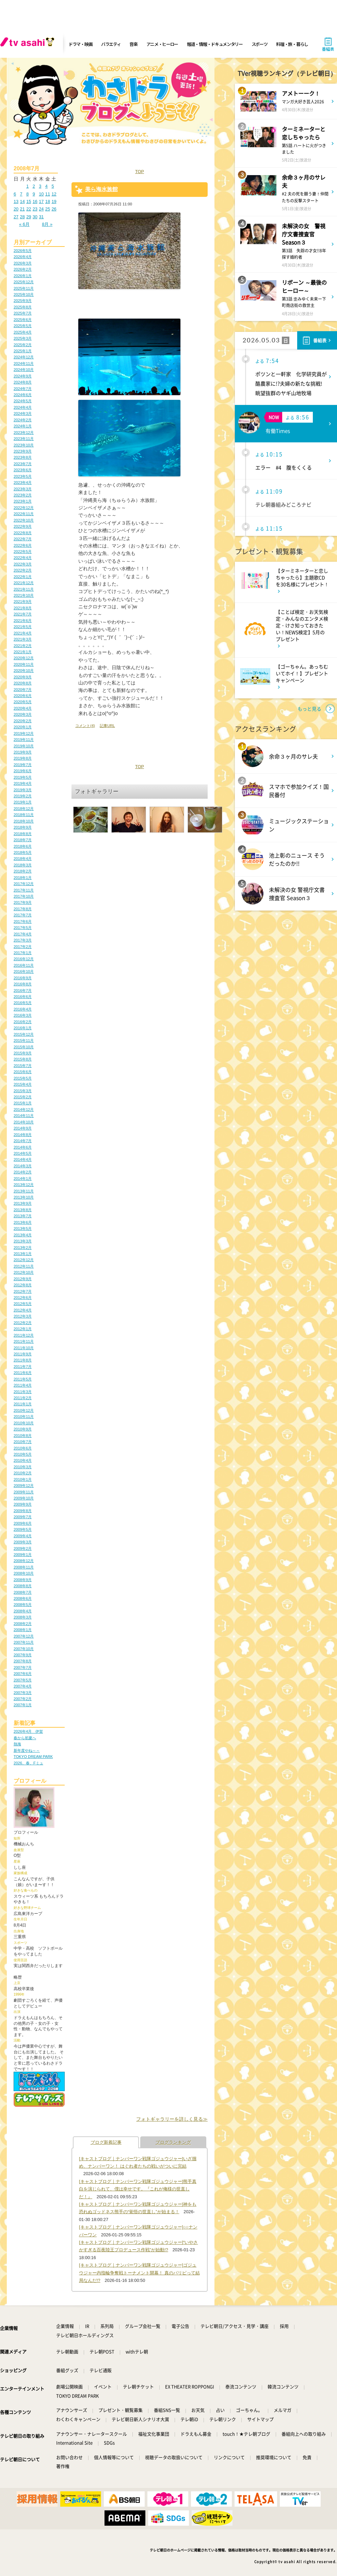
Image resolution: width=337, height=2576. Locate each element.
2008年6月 (23, 1598)
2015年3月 (23, 1091)
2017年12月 (24, 884)
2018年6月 (23, 846)
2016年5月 (23, 1003)
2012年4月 (23, 1310)
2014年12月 (24, 1109)
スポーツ (260, 44)
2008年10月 (24, 1573)
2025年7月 (23, 313)
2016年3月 (23, 1015)
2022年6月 (23, 545)
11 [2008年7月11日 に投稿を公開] (47, 194)
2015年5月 (23, 1078)
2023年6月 (23, 470)
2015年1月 (23, 1103)
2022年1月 (23, 577)
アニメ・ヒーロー (162, 44)
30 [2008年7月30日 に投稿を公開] (35, 216)
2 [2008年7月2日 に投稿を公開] (34, 186)
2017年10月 (24, 896)
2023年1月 (23, 501)
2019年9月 (23, 752)
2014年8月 (23, 1135)
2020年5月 (23, 702)
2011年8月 (23, 1360)
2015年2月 (23, 1097)
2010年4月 (23, 1460)
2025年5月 (23, 326)
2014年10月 (24, 1122)
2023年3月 (23, 489)
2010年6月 (23, 1448)
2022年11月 (24, 514)
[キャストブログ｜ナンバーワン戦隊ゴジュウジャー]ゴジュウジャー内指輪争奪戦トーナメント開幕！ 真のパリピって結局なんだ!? (139, 2273)
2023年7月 (23, 464)
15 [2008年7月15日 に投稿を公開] (28, 201)
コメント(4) (85, 726)
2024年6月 (23, 395)
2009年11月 (24, 1492)
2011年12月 (24, 1335)
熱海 (17, 1744)
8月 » (47, 224)
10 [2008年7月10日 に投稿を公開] (41, 194)
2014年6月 (23, 1147)
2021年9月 (23, 601)
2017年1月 (23, 953)
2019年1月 (23, 802)
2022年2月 (23, 570)
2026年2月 (23, 269)
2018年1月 (23, 878)
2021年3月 (23, 639)
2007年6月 (23, 1674)
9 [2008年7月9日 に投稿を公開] (34, 194)
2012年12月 (24, 1260)
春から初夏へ (25, 1738)
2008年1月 (23, 1630)
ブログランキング (173, 2142)
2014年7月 (23, 1141)
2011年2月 (23, 1398)
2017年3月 (23, 940)
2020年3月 (23, 714)
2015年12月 (24, 1034)
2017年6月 (23, 921)
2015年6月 (23, 1072)
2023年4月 (23, 482)
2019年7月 (23, 765)
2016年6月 (23, 997)
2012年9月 (23, 1279)
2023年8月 (23, 457)
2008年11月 (24, 1567)
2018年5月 (23, 852)
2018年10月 (24, 821)
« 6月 (24, 224)
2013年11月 (24, 1191)
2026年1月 (23, 276)
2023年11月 (24, 439)
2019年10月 (24, 746)
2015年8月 (23, 1059)
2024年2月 (23, 420)
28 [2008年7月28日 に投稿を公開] (22, 216)
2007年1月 (23, 1705)
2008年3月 (23, 1617)
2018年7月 (23, 840)
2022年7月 (23, 539)
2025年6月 (23, 320)
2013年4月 (23, 1235)
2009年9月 (23, 1504)
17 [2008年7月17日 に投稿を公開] (41, 201)
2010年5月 (23, 1454)
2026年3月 (23, 263)
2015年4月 (23, 1084)
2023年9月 (23, 451)
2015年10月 (24, 1047)
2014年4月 (23, 1159)
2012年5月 (23, 1304)
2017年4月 (23, 934)
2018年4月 (23, 859)
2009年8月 (23, 1511)
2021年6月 (23, 620)
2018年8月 (23, 834)
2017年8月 (23, 909)
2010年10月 (24, 1423)
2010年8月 (23, 1436)
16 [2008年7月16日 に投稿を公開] (35, 201)
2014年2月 (23, 1172)
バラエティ (111, 44)
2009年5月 (23, 1529)
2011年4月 (23, 1385)
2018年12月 (24, 809)
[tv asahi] (28, 44)
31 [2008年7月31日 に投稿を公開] (41, 216)
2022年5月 (23, 551)
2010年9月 (23, 1429)
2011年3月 (23, 1392)
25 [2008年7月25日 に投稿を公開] (47, 208)
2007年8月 (23, 1661)
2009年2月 (23, 1548)
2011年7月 (23, 1367)
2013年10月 (24, 1197)
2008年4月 (23, 1611)
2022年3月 (23, 564)
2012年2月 (23, 1323)
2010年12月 (24, 1410)
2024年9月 (23, 376)
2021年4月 (23, 633)
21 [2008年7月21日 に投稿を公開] (22, 208)
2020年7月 (23, 690)
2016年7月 (23, 990)
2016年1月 (23, 1028)
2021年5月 (23, 627)
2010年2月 (23, 1473)
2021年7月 (23, 614)
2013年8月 (23, 1210)
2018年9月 (23, 827)
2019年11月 (24, 740)
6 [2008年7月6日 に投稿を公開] (15, 194)
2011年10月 (24, 1348)
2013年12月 (24, 1185)
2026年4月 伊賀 (28, 1731)
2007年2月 (23, 1699)
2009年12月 (24, 1486)
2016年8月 (23, 984)
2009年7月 (23, 1517)
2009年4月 (23, 1536)
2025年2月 (23, 345)
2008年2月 (23, 1624)
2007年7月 (23, 1667)
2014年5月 (23, 1153)
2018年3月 (23, 865)
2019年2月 (23, 796)
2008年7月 (23, 1592)
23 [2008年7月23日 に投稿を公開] (35, 208)
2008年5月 (23, 1605)
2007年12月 (24, 1636)
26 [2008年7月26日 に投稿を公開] (53, 208)
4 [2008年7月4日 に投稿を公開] (46, 186)
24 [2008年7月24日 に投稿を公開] (41, 208)
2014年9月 (23, 1128)
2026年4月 (23, 257)
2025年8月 (23, 307)
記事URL (107, 726)
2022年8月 (23, 533)
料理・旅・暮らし (292, 44)
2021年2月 (23, 646)
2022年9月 (23, 526)
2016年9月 (23, 978)
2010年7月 (23, 1442)
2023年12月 (24, 432)
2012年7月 (23, 1291)
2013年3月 (23, 1241)
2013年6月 (23, 1222)
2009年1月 (23, 1555)
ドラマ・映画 (80, 44)
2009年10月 (24, 1498)
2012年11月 (24, 1266)
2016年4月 (23, 1009)
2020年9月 (23, 677)
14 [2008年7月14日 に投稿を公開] (22, 201)
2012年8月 (23, 1285)
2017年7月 (23, 915)
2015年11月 (24, 1040)
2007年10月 (24, 1649)
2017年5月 (23, 928)
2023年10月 (24, 445)
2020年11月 (24, 664)
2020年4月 (23, 708)
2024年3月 (23, 413)
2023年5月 (23, 476)
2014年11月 (24, 1116)
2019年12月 (24, 733)
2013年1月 (23, 1254)
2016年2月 (23, 1022)
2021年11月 (24, 589)
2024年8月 (23, 382)
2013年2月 (23, 1247)
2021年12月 (24, 583)
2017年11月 (24, 890)
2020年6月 (23, 696)
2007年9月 (23, 1655)
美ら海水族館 (101, 189)
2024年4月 (23, 407)
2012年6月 (23, 1297)
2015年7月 (23, 1066)
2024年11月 (24, 363)
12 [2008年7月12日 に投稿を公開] (53, 194)
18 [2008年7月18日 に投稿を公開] (47, 201)
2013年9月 (23, 1203)
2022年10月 (24, 520)
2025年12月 (24, 282)
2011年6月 (23, 1373)
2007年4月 (23, 1686)
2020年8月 (23, 683)
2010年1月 (23, 1479)
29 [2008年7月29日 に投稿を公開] (28, 216)
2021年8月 (23, 608)
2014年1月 (23, 1178)
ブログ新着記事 (106, 2142)
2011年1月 (23, 1404)
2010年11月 (24, 1416)
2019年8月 (23, 758)
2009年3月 (23, 1542)
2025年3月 (23, 338)
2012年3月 (23, 1316)
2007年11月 (24, 1642)
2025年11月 (24, 288)
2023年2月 (23, 495)
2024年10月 (24, 370)
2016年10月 (24, 971)
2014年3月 (23, 1166)
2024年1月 (23, 426)
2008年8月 (23, 1586)
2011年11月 (24, 1341)
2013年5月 (23, 1228)
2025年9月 (23, 301)
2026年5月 (23, 251)
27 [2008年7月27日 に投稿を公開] (16, 216)
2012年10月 (24, 1272)
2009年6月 (23, 1523)
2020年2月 (23, 721)
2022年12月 (24, 508)
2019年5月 (23, 777)
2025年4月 (23, 332)
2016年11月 (24, 965)
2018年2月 (23, 871)
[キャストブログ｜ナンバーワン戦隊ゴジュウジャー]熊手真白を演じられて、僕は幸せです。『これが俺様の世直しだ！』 (137, 2189)
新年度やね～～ (27, 1750)
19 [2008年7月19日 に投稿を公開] (53, 201)
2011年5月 (23, 1379)
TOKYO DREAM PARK (33, 1757)
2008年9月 (23, 1580)
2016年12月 (24, 959)
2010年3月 (23, 1467)
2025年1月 (23, 351)
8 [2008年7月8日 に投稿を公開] (27, 194)
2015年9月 (23, 1053)
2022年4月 (23, 558)
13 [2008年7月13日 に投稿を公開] (16, 201)
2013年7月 (23, 1216)
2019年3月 (23, 790)
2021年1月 (23, 652)
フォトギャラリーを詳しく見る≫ (172, 2119)
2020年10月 (24, 670)
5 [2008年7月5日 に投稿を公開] (52, 186)
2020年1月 (23, 727)
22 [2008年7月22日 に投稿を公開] (28, 208)
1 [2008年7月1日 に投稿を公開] (27, 186)
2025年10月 (24, 294)
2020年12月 (24, 658)
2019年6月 (23, 771)
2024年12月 (24, 357)
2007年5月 (23, 1680)
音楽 (133, 44)
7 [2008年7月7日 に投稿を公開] (21, 194)
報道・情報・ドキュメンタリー (215, 44)
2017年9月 (23, 902)
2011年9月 (23, 1354)
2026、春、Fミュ (28, 1763)
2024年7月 (23, 389)
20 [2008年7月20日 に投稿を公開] (16, 208)
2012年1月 (23, 1329)
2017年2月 (23, 947)
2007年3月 (23, 1693)
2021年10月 (24, 595)
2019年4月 (23, 783)
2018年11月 (24, 815)
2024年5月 (23, 401)
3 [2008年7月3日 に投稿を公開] (40, 186)
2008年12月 (24, 1561)
